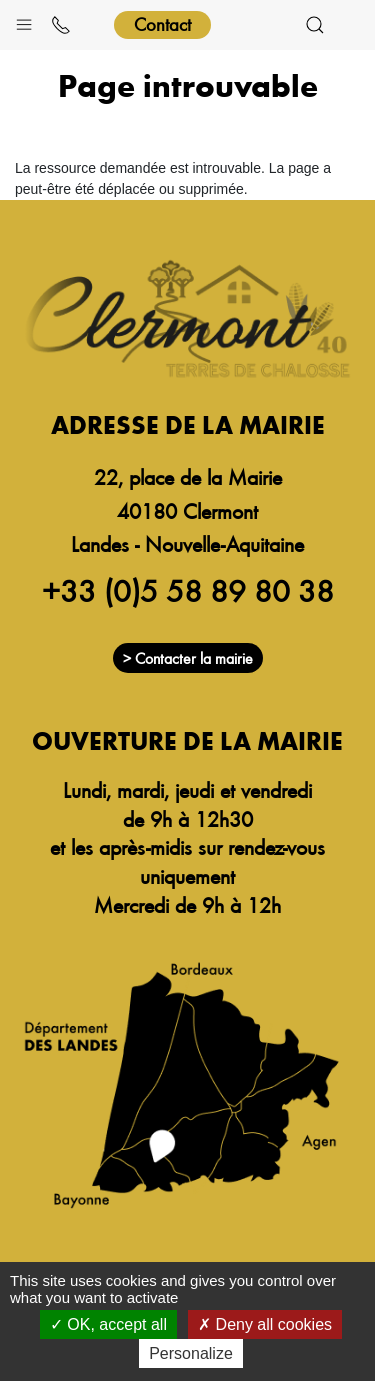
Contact (162, 23)
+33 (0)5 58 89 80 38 (188, 590)
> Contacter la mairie (188, 658)
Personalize (191, 1353)
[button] (24, 20)
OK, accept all (108, 1324)
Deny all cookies (265, 1324)
